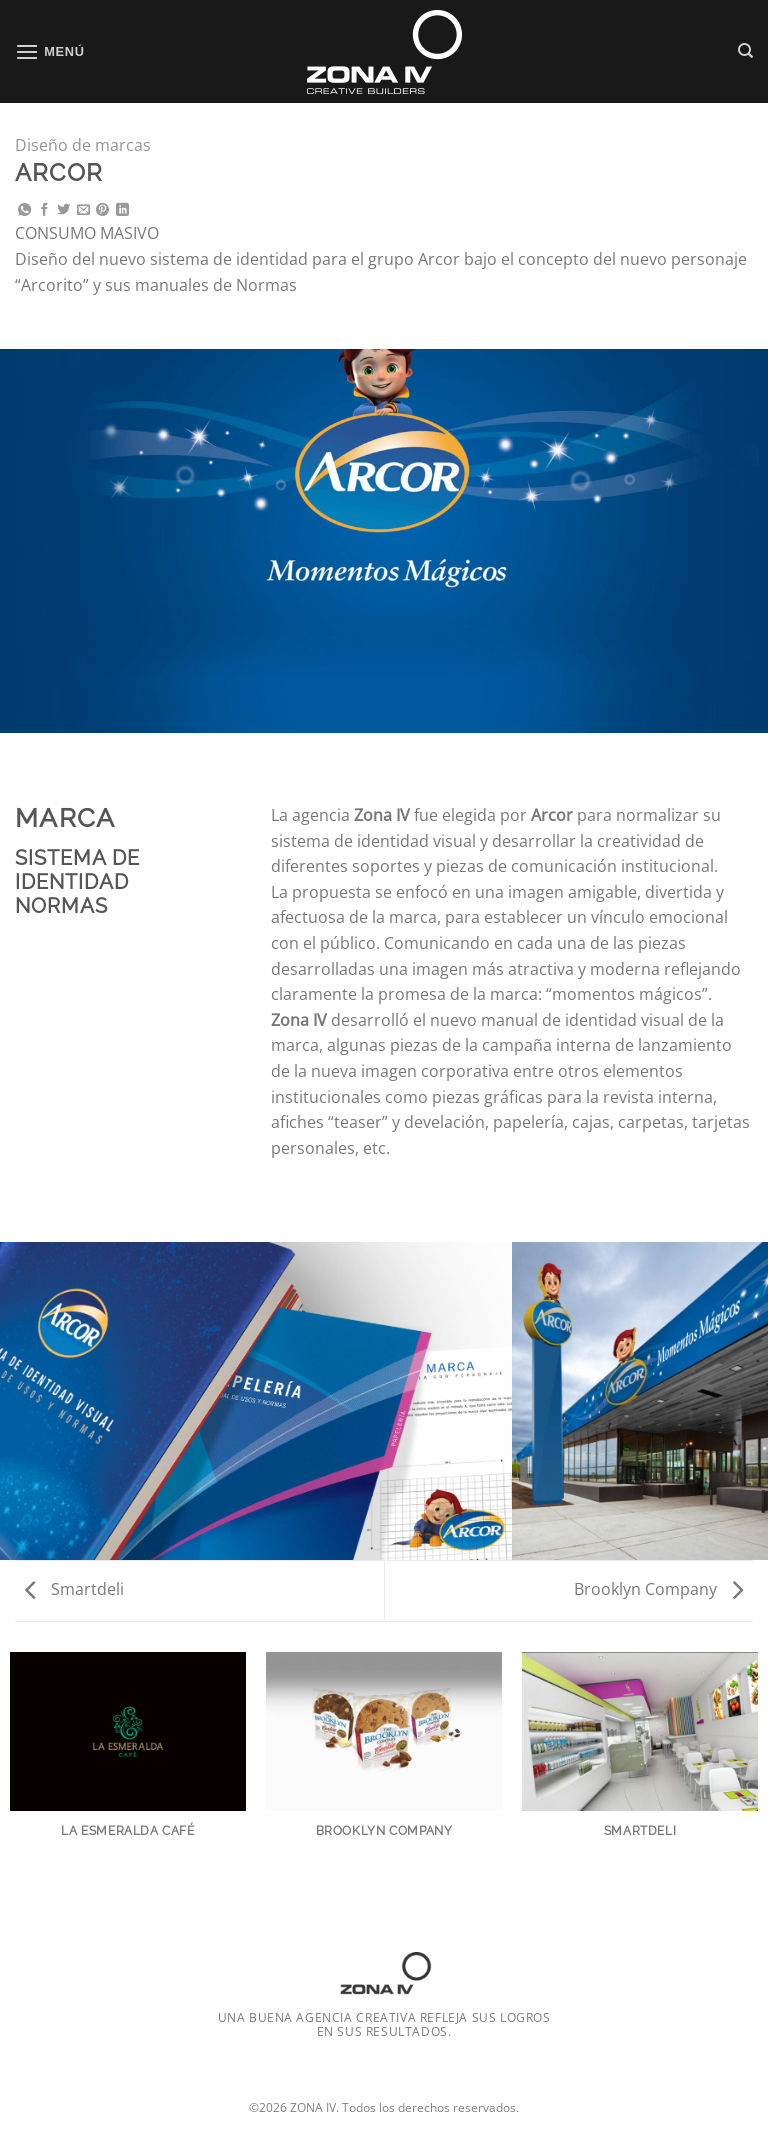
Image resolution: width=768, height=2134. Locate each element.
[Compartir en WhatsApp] (24, 210)
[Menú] (50, 51)
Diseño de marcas (83, 145)
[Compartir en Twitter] (63, 210)
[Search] (745, 51)
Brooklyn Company (658, 1589)
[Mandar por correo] (83, 210)
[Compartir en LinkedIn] (122, 210)
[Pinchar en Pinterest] (102, 210)
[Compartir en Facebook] (44, 210)
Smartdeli (74, 1589)
